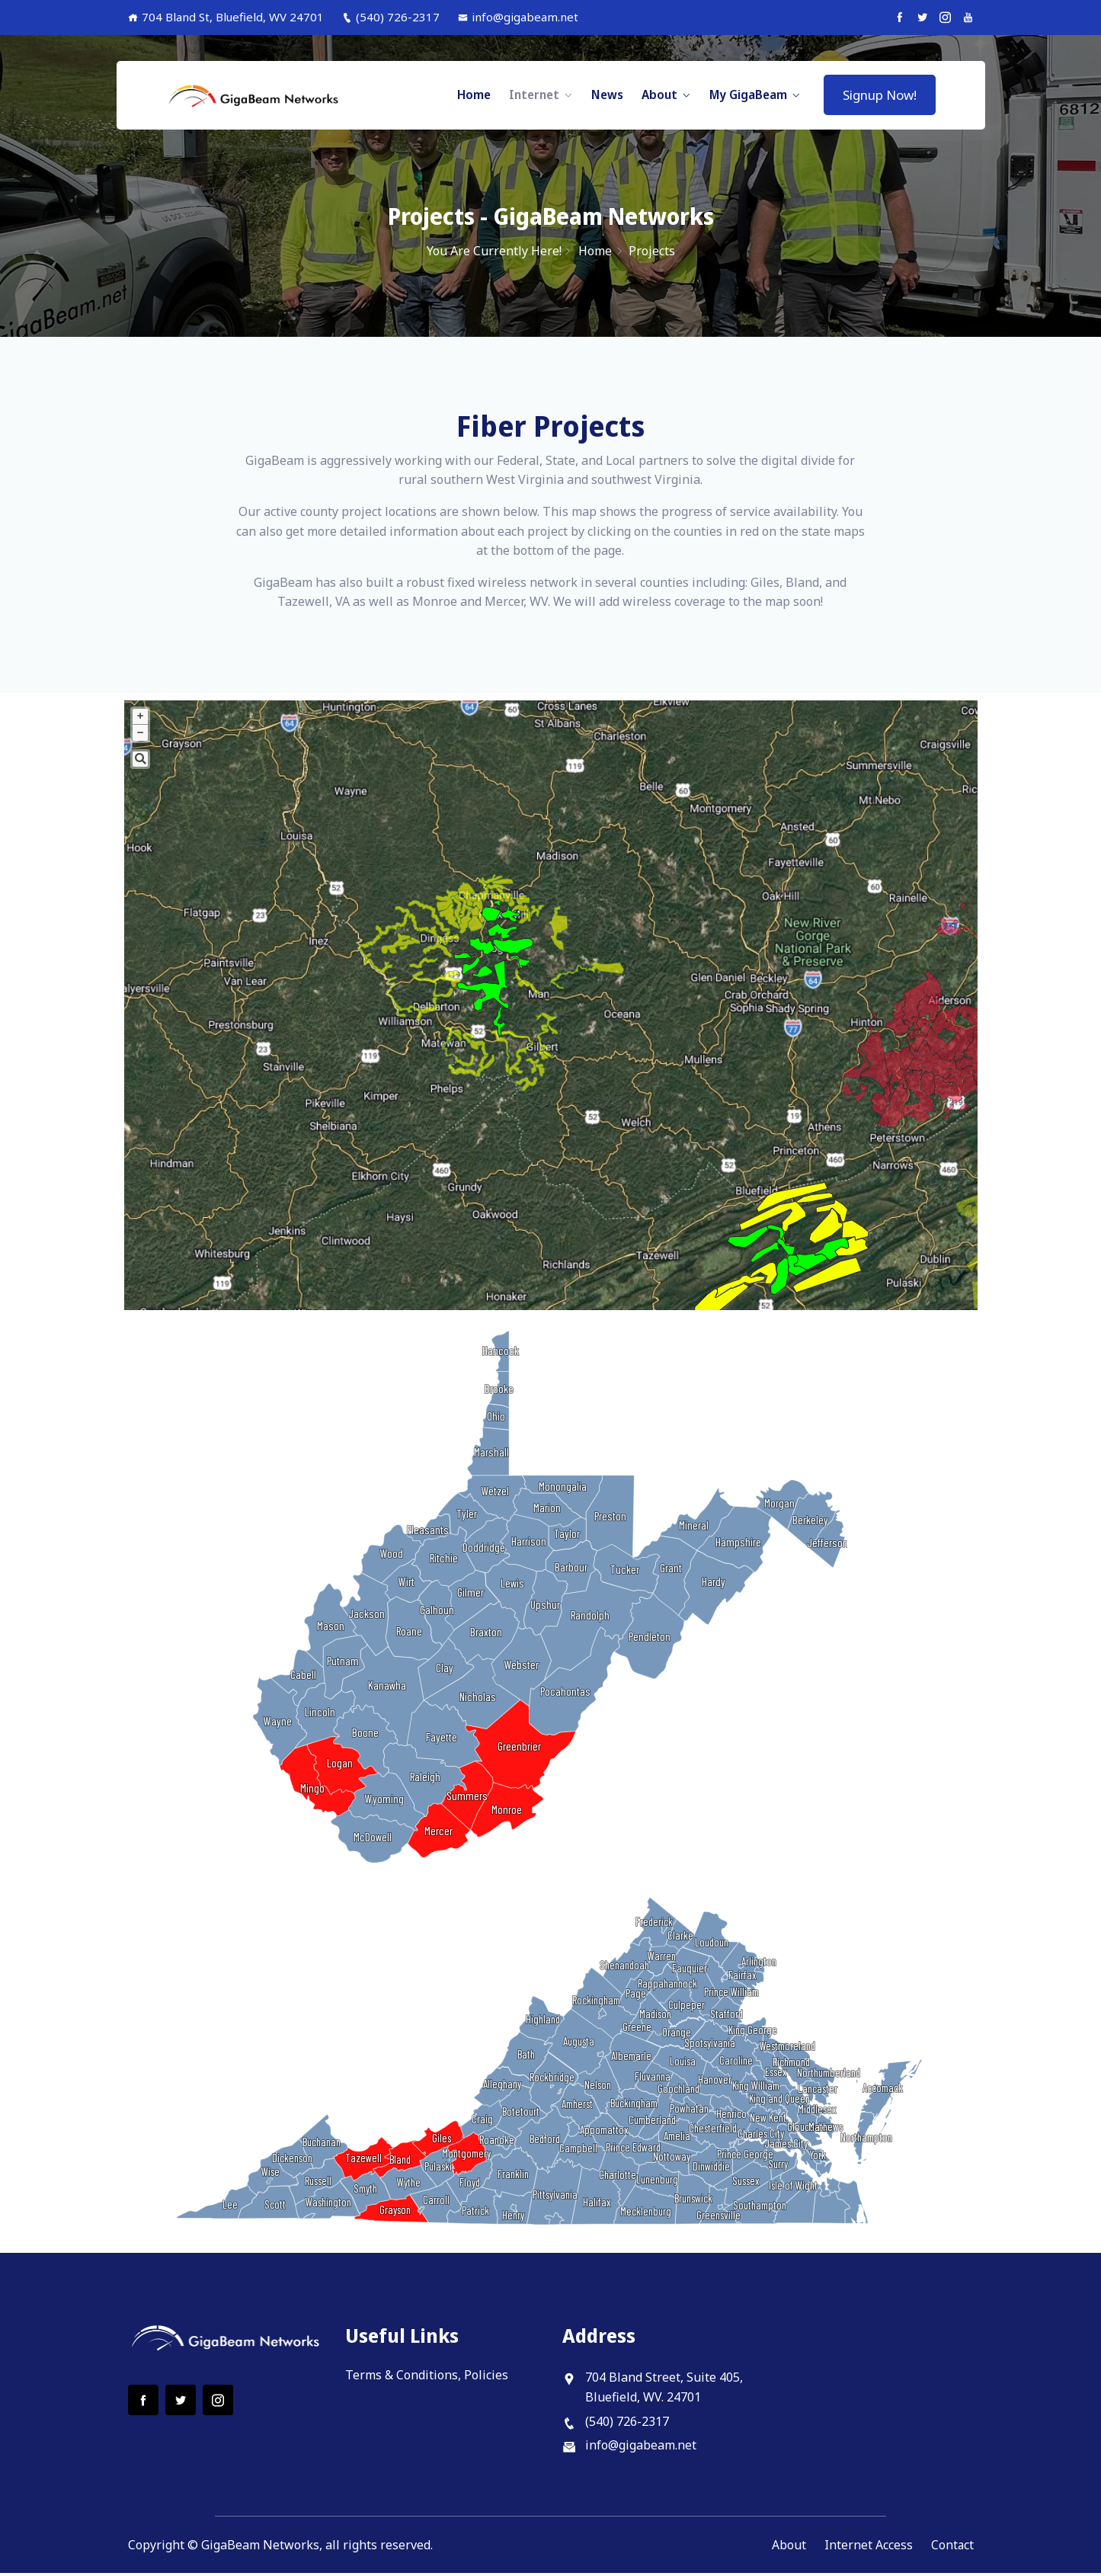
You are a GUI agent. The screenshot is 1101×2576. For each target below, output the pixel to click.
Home (474, 94)
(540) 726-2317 (391, 16)
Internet (534, 94)
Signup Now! (880, 95)
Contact (952, 2547)
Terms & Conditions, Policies (426, 2377)
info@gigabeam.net (518, 16)
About (659, 94)
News (607, 94)
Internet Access (868, 2547)
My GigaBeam (748, 94)
